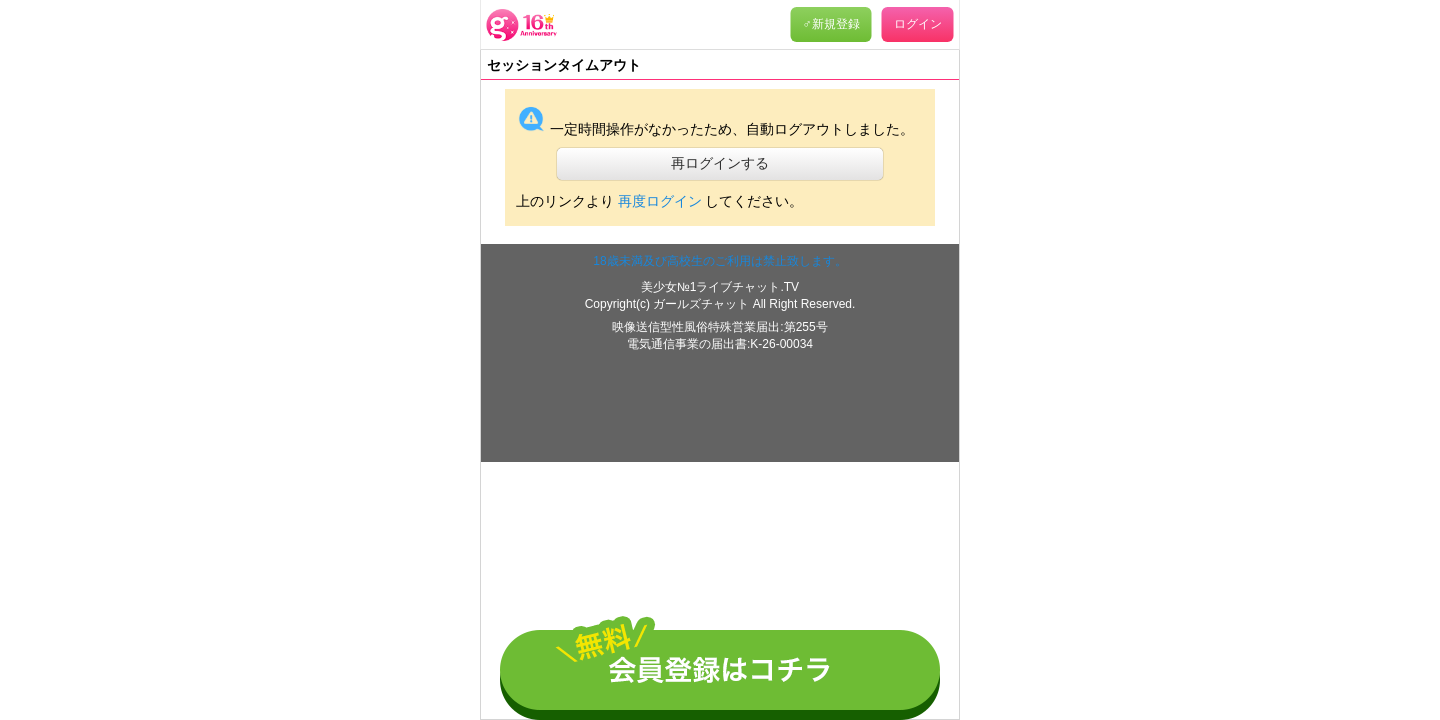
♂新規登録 (831, 24)
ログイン (918, 24)
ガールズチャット (702, 304)
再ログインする (720, 163)
